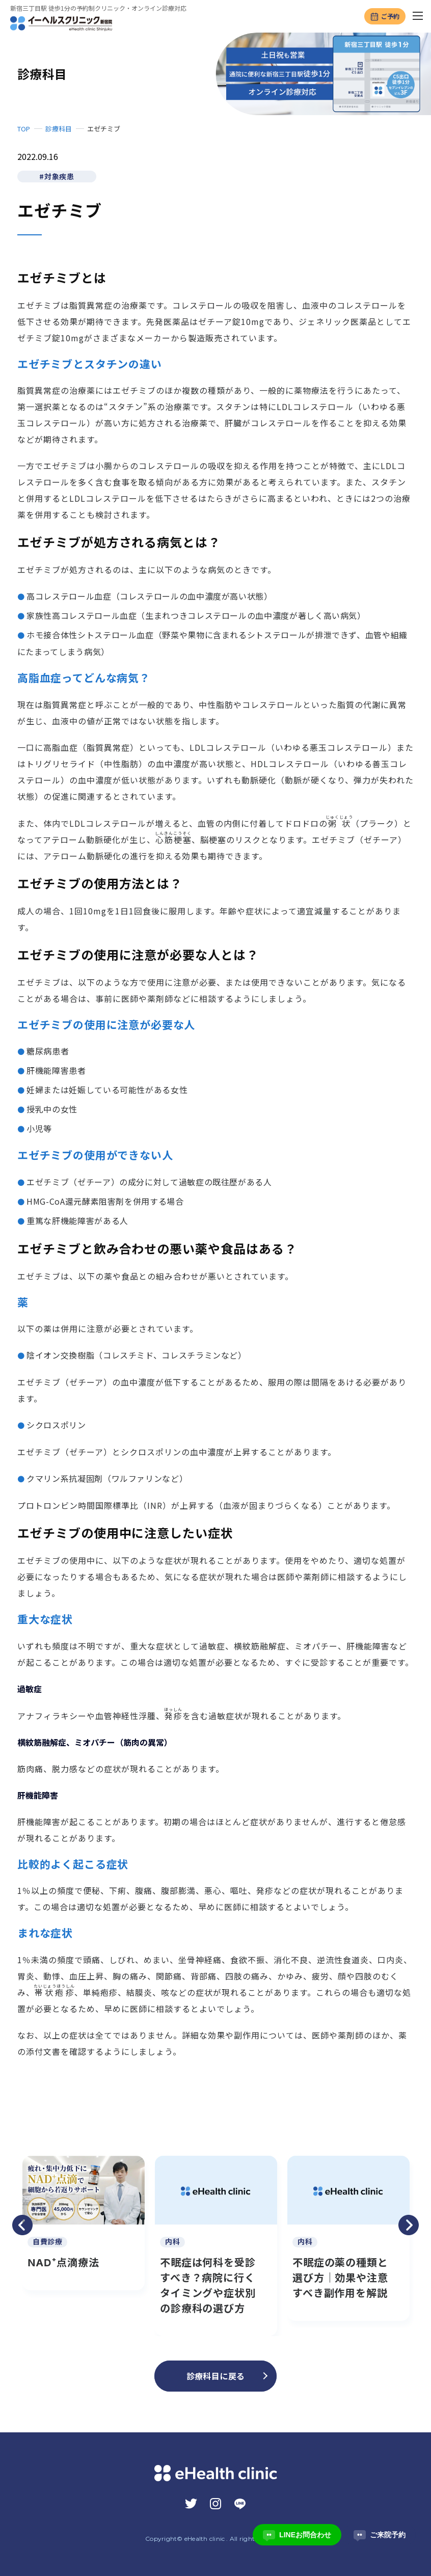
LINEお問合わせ (297, 2534)
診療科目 (58, 128)
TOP (23, 128)
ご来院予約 (380, 2534)
